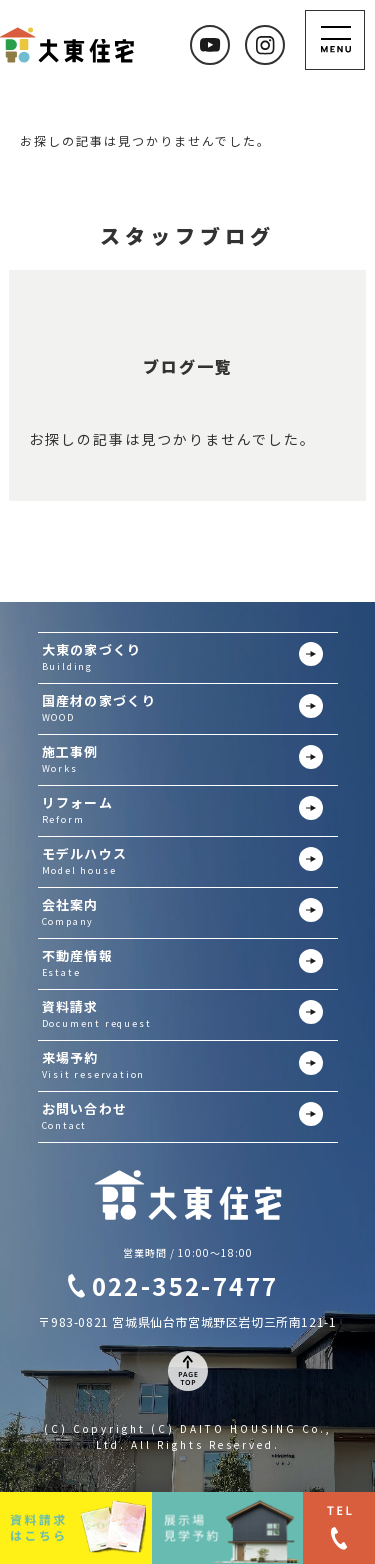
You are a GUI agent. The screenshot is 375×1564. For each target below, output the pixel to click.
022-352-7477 (185, 1285)
